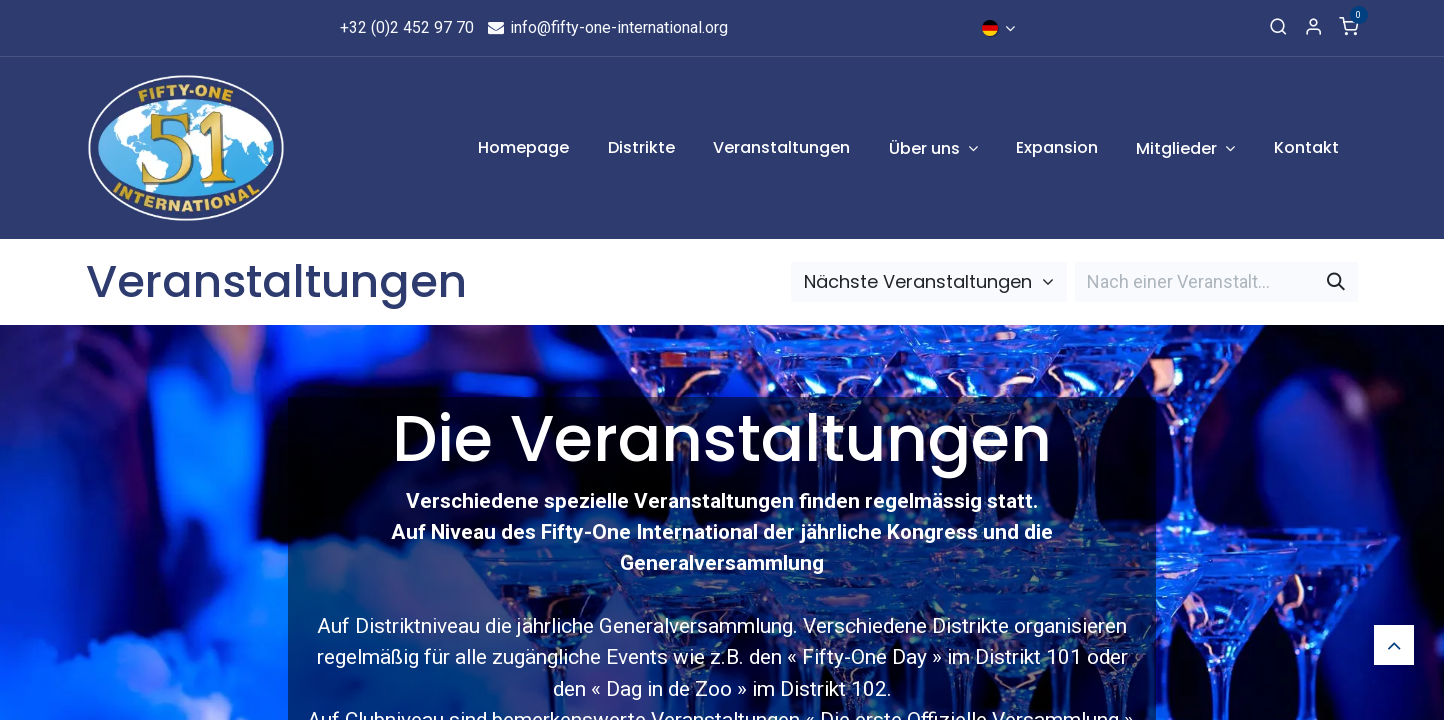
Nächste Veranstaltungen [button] (920, 281)
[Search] (1278, 28)
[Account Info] (1313, 28)
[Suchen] (1336, 281)
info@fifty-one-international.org (607, 27)
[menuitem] (524, 148)
